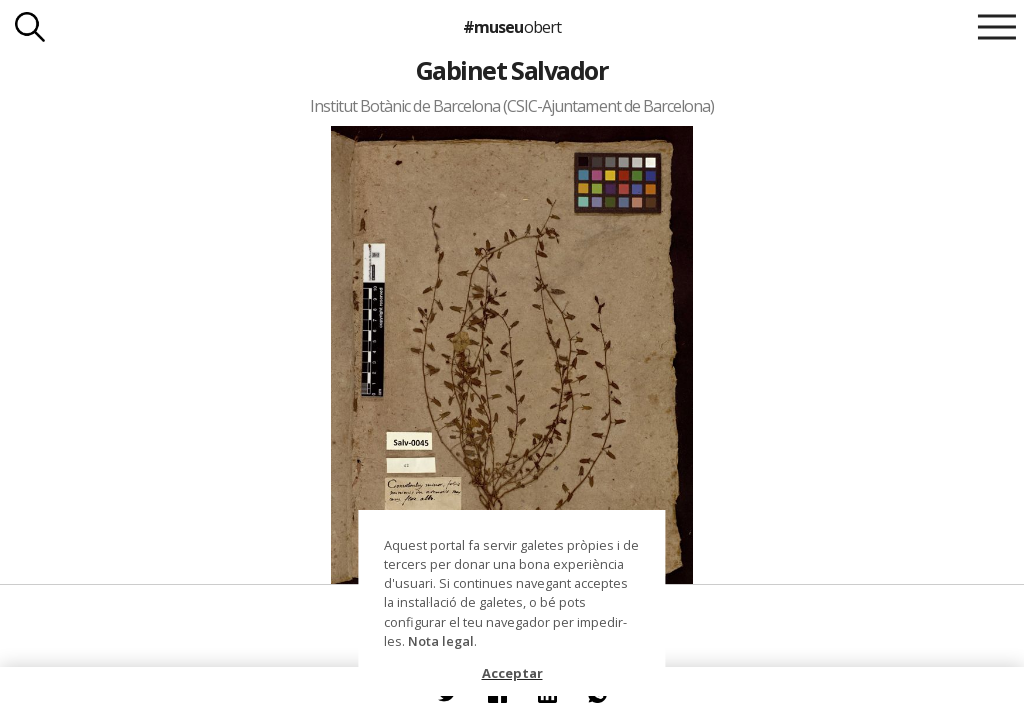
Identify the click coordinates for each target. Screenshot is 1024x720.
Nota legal (441, 641)
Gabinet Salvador (512, 70)
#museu (511, 27)
